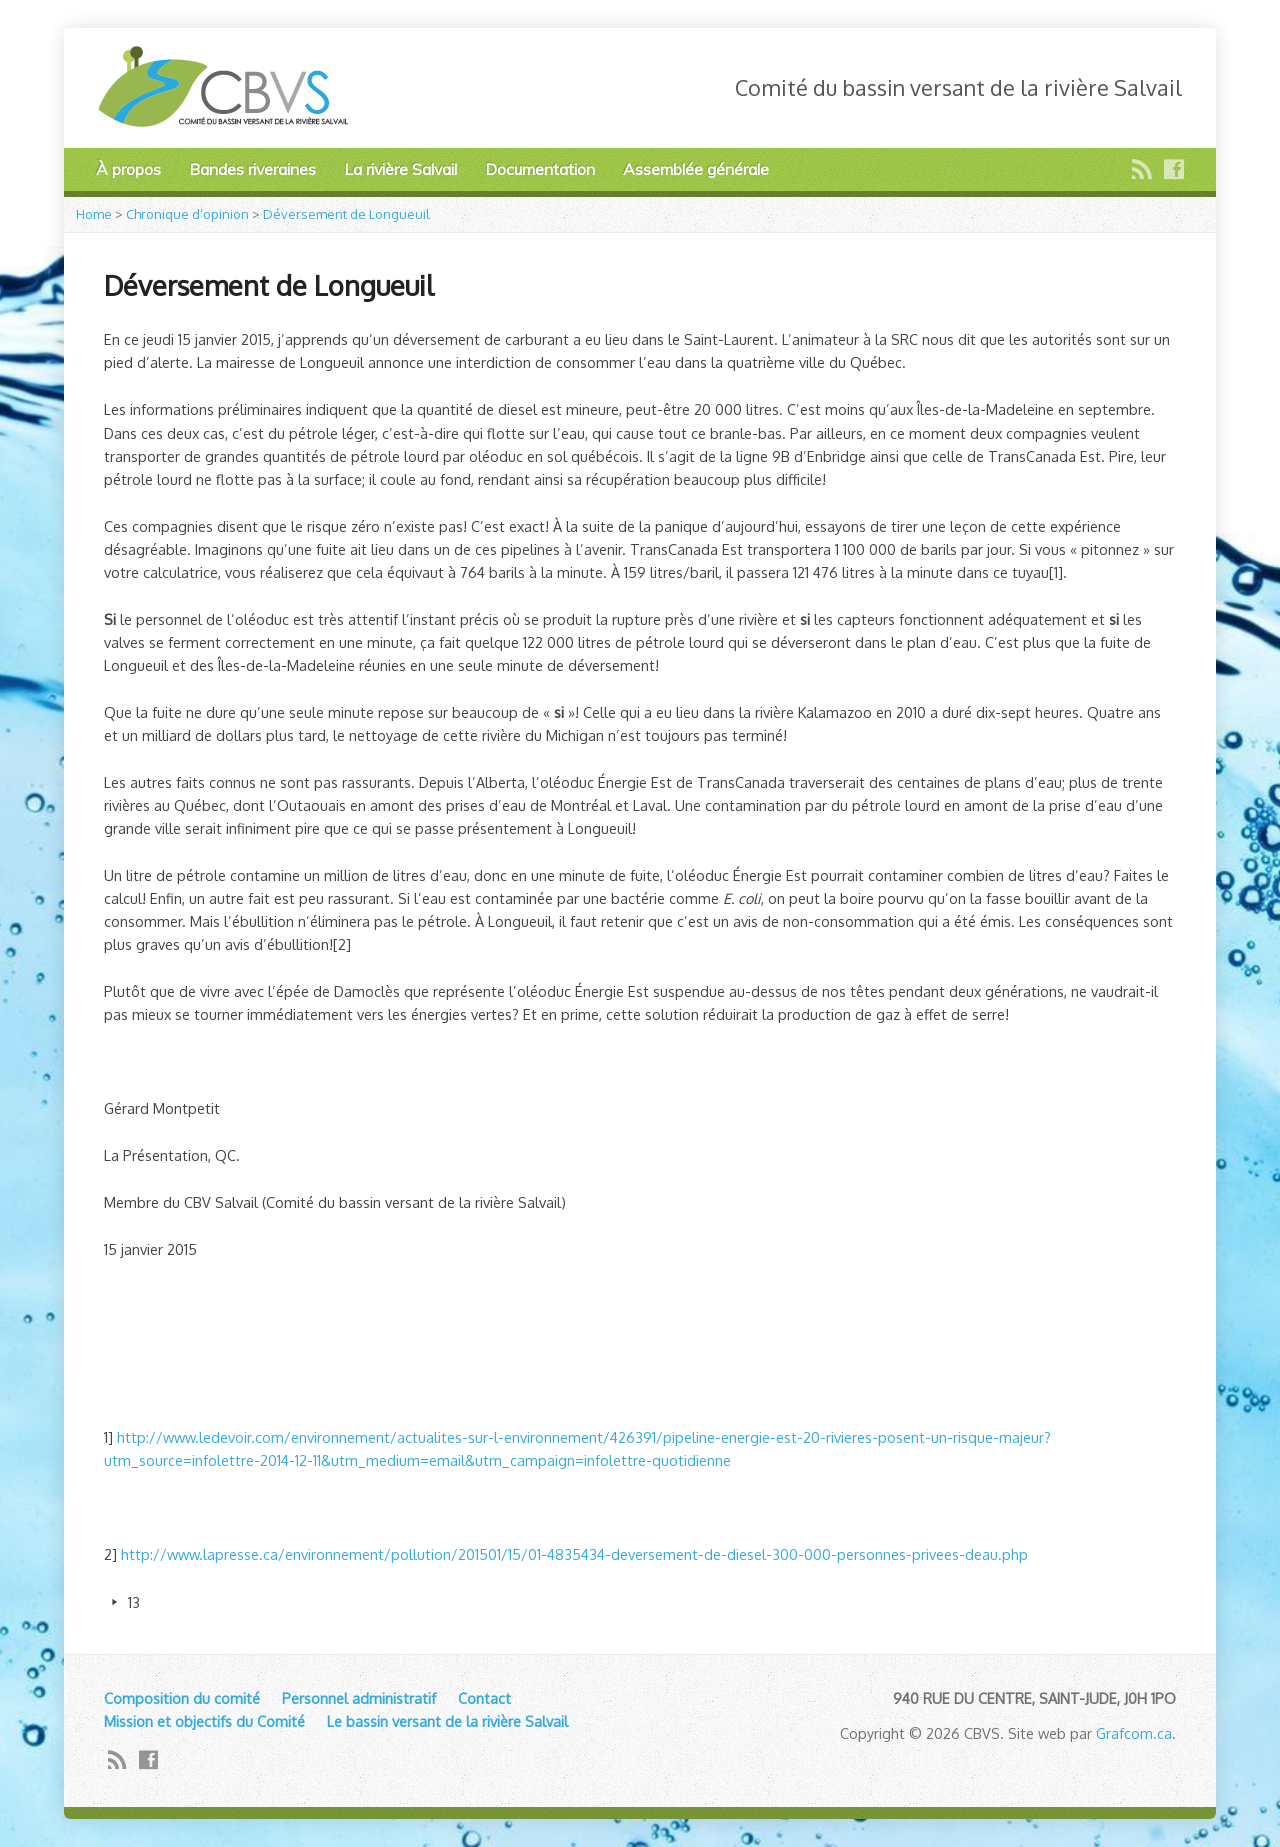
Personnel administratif (359, 1698)
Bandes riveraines (252, 169)
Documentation (540, 169)
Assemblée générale (696, 169)
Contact (484, 1698)
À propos (128, 169)
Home (94, 214)
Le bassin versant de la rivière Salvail (447, 1721)
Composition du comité (182, 1698)
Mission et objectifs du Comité (204, 1721)
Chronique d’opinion (187, 214)
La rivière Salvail (400, 169)
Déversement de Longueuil (346, 214)
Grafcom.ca (1134, 1733)
